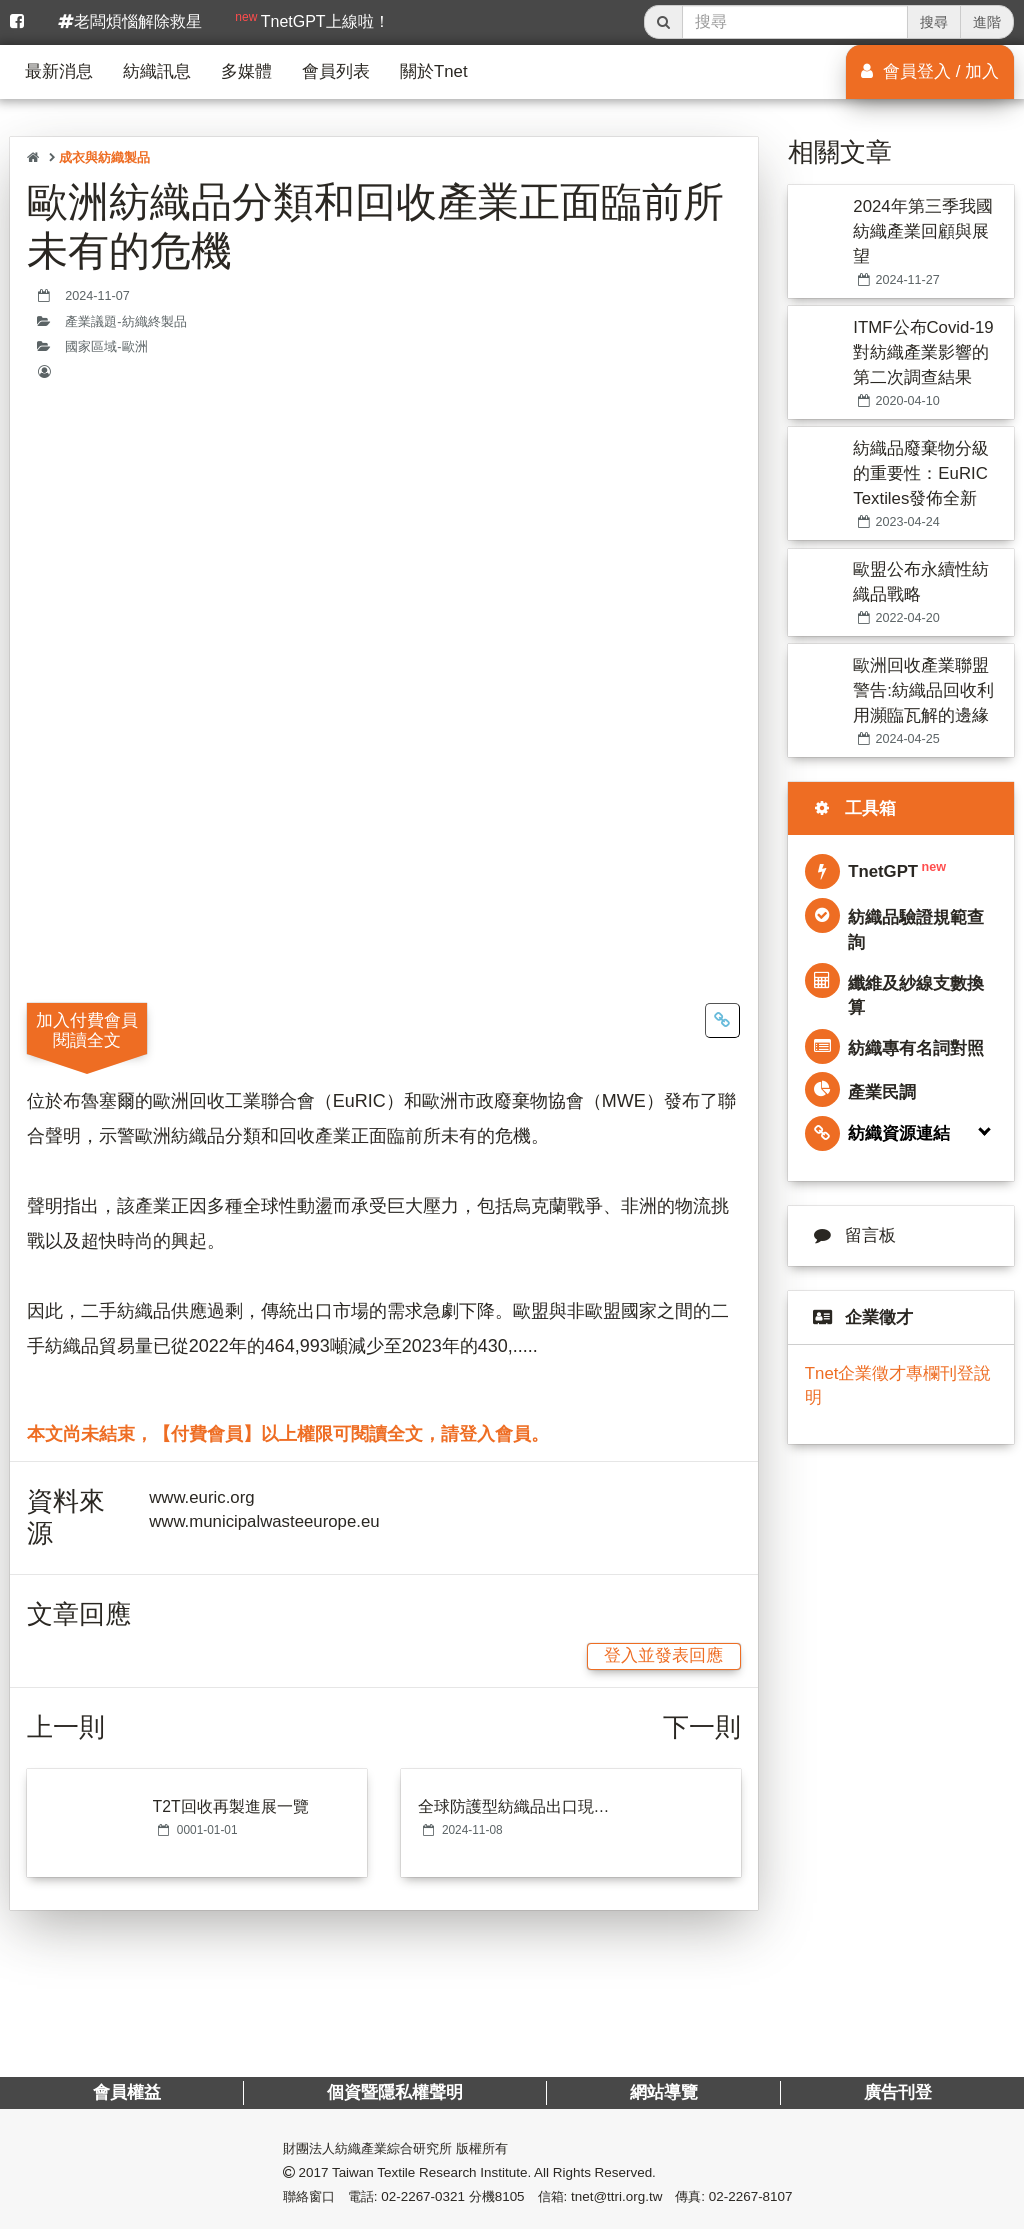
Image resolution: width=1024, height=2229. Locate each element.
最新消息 (59, 71)
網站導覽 (663, 2092)
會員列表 (336, 71)
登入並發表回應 (663, 1655)
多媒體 (246, 71)
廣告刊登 (897, 2092)
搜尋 (934, 22)
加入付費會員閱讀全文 (87, 1030)
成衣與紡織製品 (104, 157)
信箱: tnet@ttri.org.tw (600, 2196)
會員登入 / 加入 (930, 71)
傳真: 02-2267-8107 (733, 2196)
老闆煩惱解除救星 (130, 21)
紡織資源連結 (877, 1133)
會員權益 (127, 2092)
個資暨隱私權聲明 (395, 2092)
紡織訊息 (157, 71)
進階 (987, 22)
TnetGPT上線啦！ (312, 20)
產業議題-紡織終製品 (125, 322)
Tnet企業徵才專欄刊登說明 (898, 1385)
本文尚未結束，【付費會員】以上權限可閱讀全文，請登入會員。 (288, 1434)
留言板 (850, 1235)
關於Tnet (434, 71)
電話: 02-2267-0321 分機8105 (436, 2196)
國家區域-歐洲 (106, 347)
